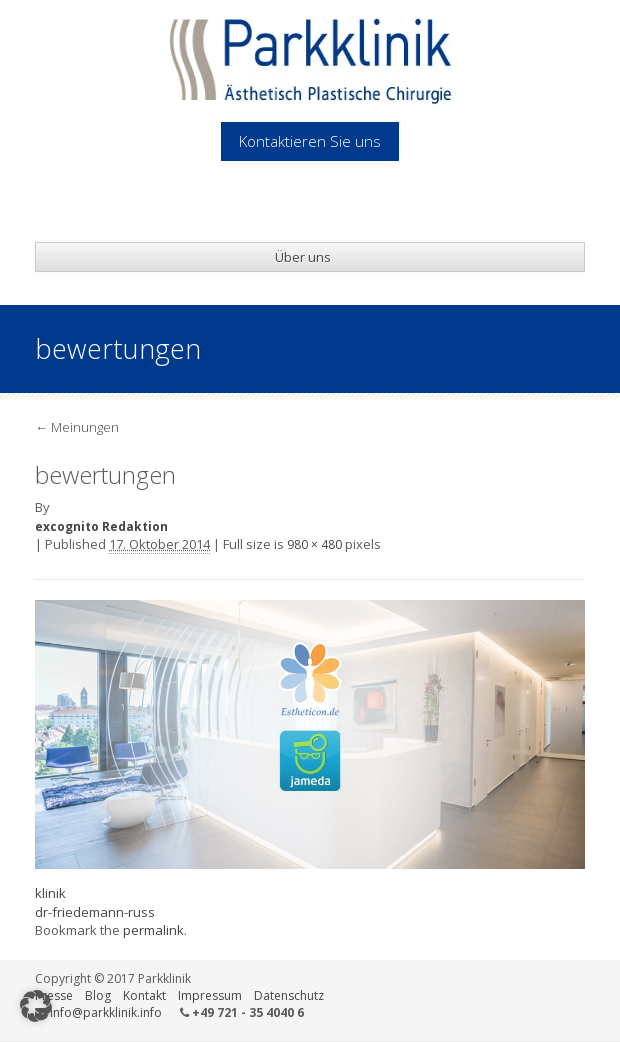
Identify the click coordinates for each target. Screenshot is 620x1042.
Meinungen (77, 427)
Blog (98, 995)
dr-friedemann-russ (95, 912)
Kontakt (144, 995)
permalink (153, 930)
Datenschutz (289, 995)
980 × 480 (314, 544)
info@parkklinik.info (106, 1012)
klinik (50, 893)
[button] (36, 1006)
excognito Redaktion (101, 526)
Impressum (210, 995)
